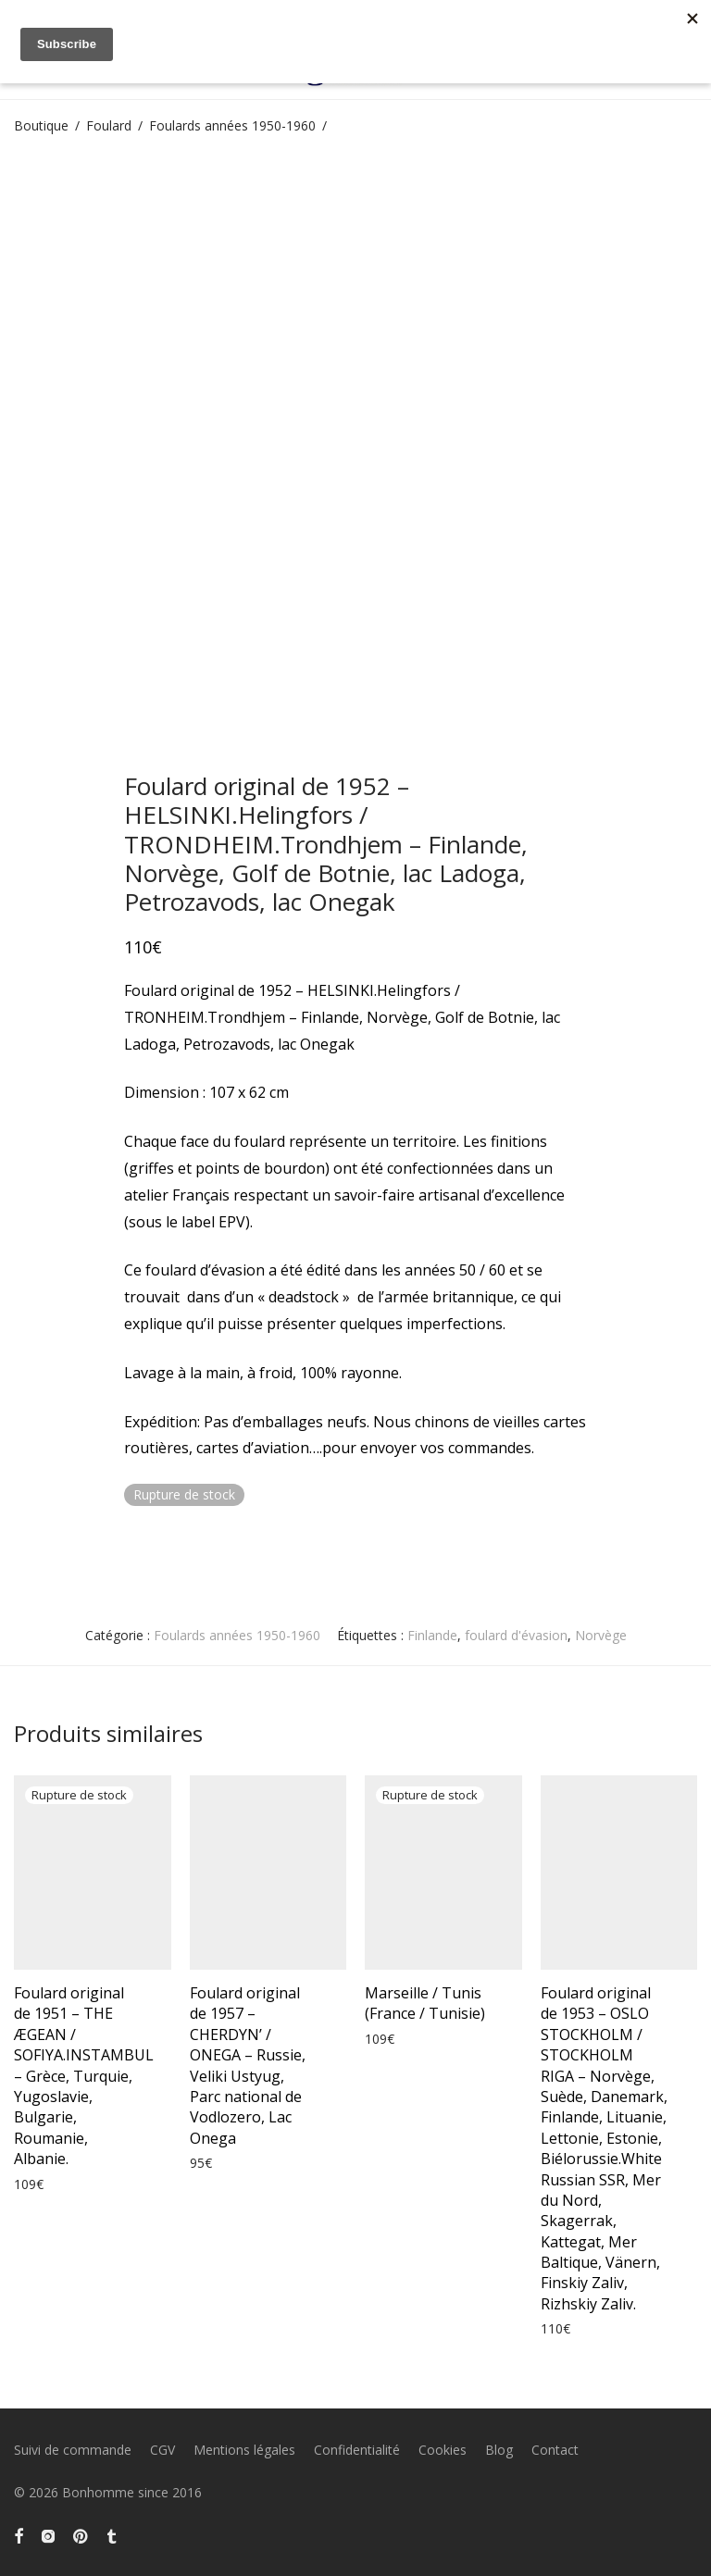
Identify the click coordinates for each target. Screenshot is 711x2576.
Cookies (442, 2449)
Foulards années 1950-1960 (232, 125)
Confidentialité (357, 2449)
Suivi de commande (72, 2449)
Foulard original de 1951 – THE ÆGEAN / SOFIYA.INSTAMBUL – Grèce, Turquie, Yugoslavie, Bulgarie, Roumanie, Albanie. (84, 2076)
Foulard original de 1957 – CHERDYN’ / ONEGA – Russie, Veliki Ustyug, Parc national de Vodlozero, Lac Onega (248, 2065)
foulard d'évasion (516, 1635)
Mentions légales (244, 2449)
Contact (555, 2449)
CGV (162, 2449)
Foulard (108, 125)
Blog (499, 2449)
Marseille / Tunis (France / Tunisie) (425, 2003)
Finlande (432, 1635)
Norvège (601, 1635)
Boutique (41, 125)
